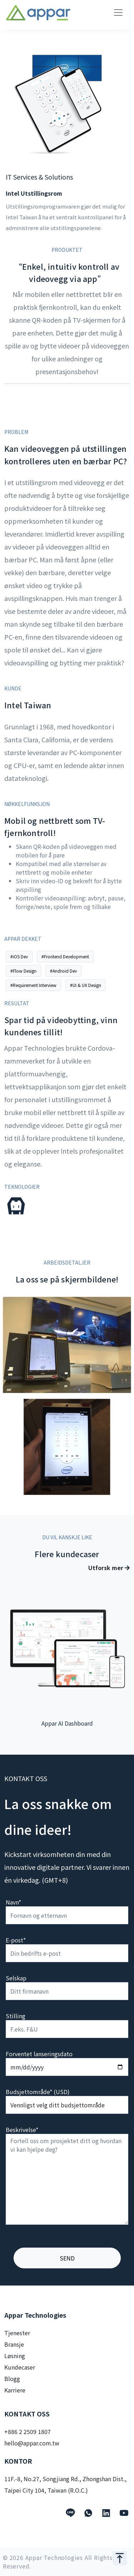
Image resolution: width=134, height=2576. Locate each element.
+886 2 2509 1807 (27, 2431)
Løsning (14, 2355)
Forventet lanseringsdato (39, 2053)
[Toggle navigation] (118, 12)
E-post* (16, 1940)
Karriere (14, 2390)
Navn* (13, 1902)
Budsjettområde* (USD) (38, 2091)
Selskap (16, 1978)
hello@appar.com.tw (31, 2443)
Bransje (14, 2344)
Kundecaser (19, 2367)
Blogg (12, 2378)
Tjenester (17, 2332)
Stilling (15, 2016)
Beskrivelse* (22, 2129)
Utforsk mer (109, 1567)
